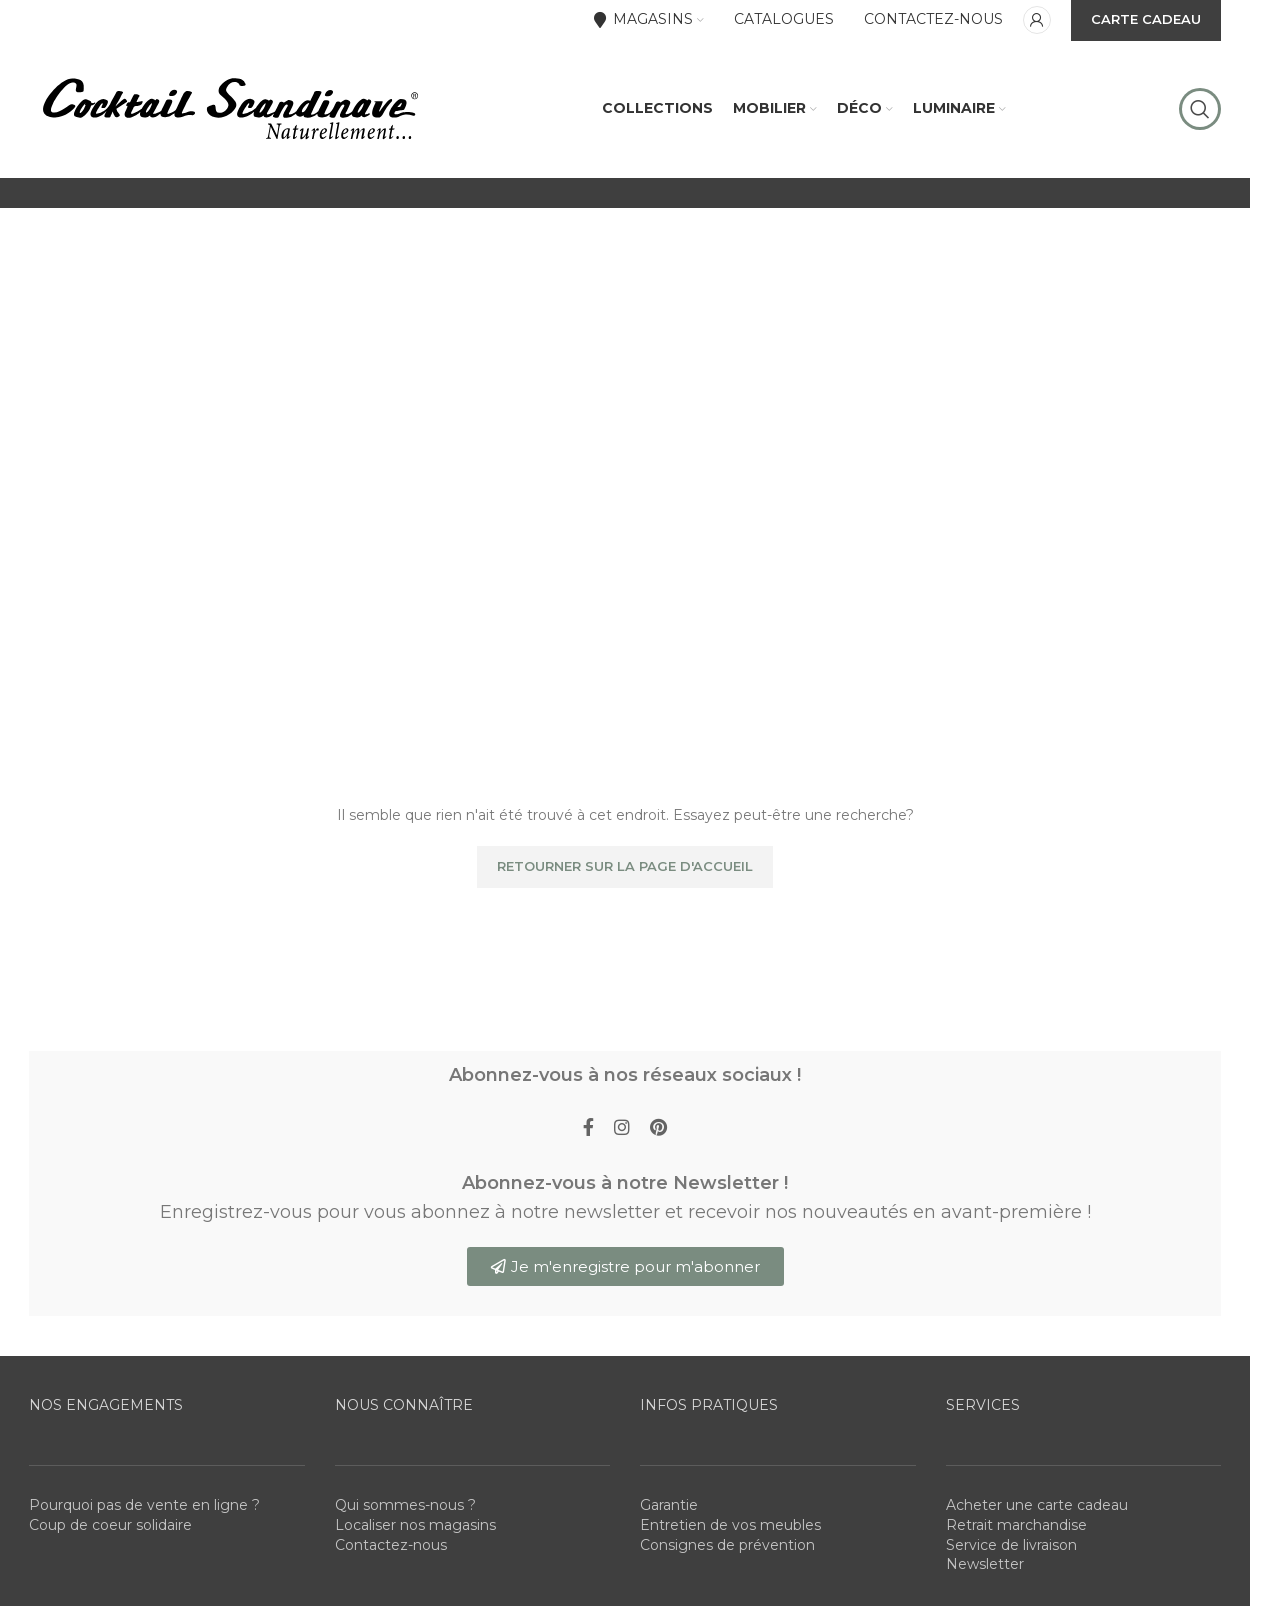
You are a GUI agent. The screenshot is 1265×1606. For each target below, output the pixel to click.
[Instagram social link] (622, 1132)
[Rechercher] (1200, 110)
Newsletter (985, 1567)
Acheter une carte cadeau (1037, 1508)
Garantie (669, 1508)
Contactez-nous (391, 1547)
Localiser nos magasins (415, 1528)
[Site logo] (229, 109)
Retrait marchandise (1016, 1528)
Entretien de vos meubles (730, 1528)
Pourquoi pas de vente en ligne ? (144, 1508)
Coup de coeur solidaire (110, 1528)
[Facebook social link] (588, 1132)
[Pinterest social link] (658, 1132)
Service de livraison (1011, 1547)
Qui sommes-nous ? (405, 1508)
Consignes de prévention (727, 1547)
